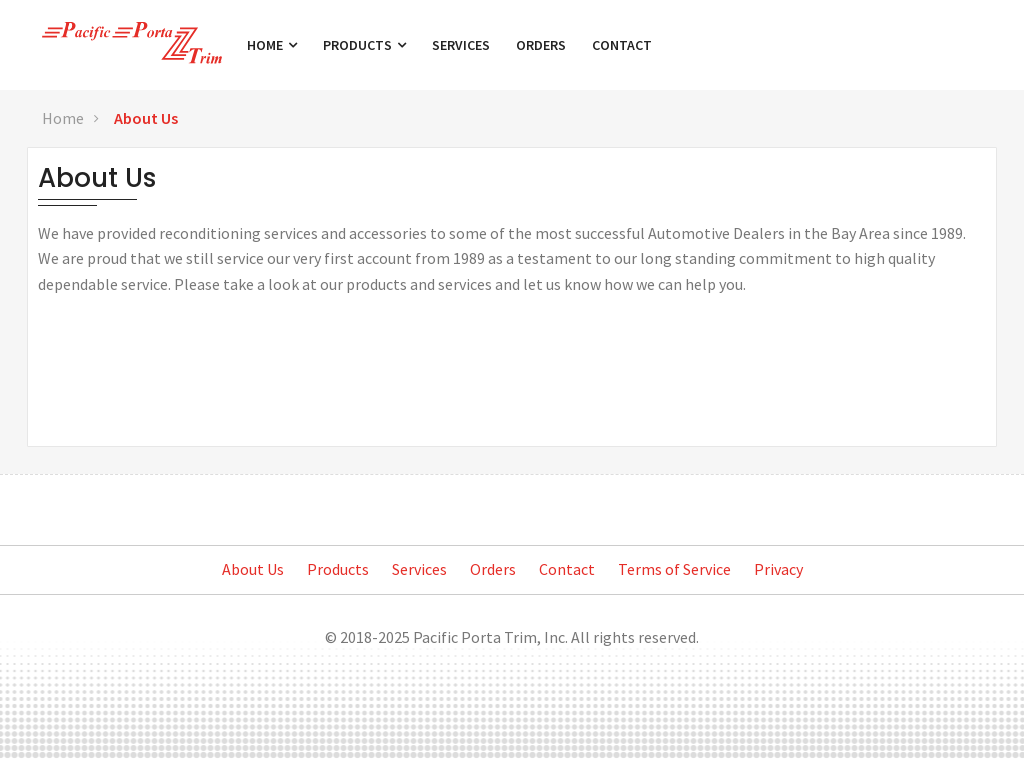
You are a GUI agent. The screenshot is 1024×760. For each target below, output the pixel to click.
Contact (625, 45)
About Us (146, 118)
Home (275, 45)
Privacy (778, 569)
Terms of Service (674, 569)
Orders (544, 45)
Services (464, 45)
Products (367, 45)
